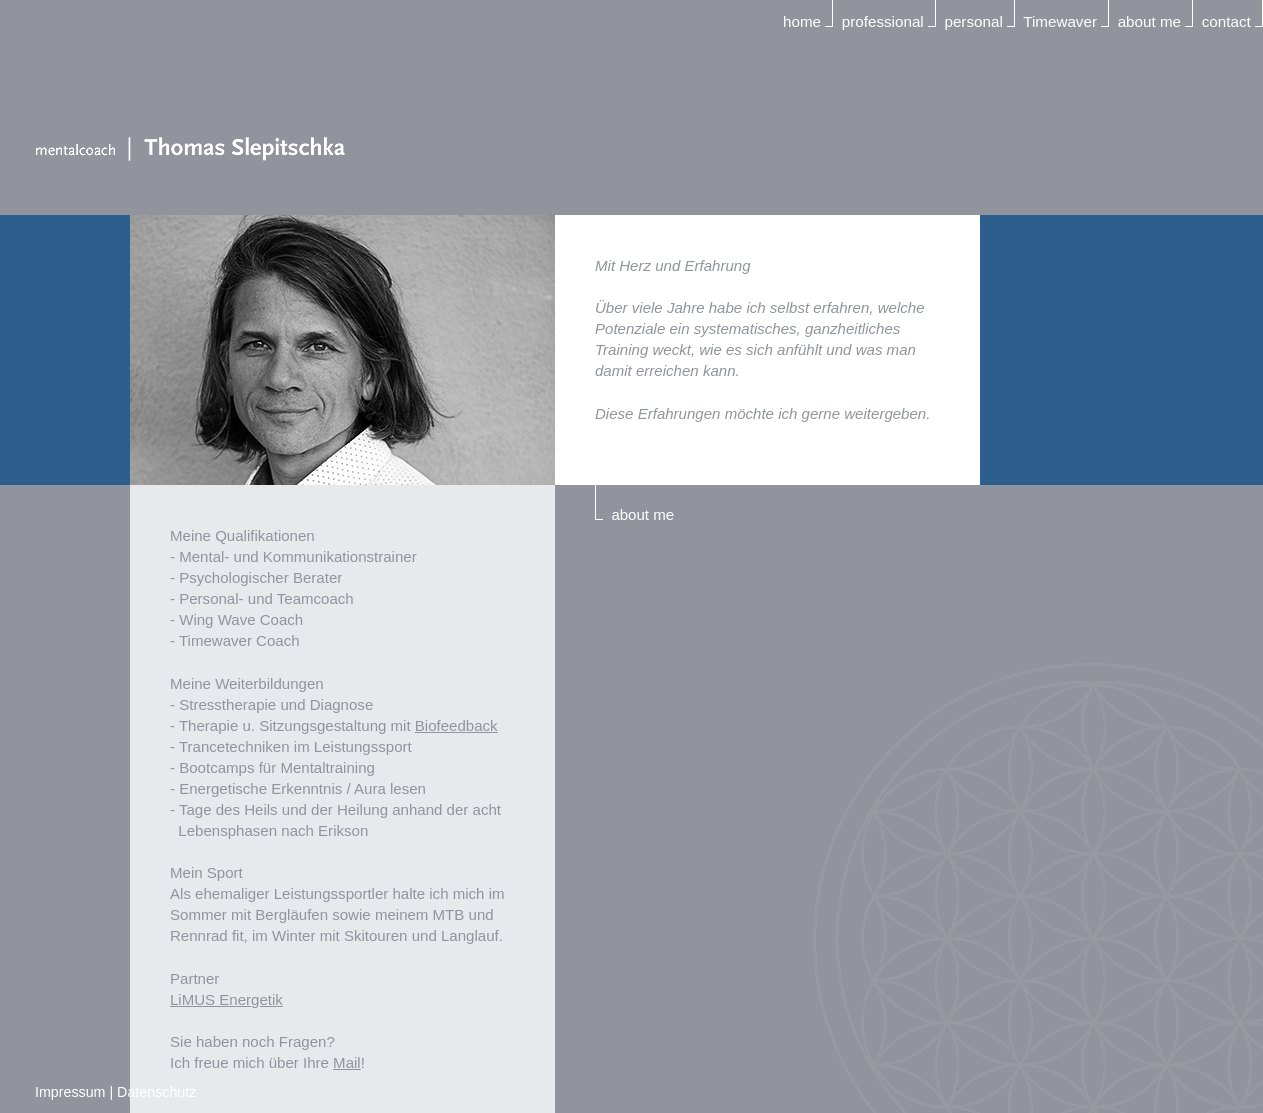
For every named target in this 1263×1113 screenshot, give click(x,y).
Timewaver (1060, 21)
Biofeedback (456, 725)
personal (973, 21)
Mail (347, 1062)
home (802, 21)
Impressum (70, 1092)
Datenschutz (156, 1092)
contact (1226, 21)
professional (883, 21)
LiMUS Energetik (226, 999)
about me (1149, 21)
